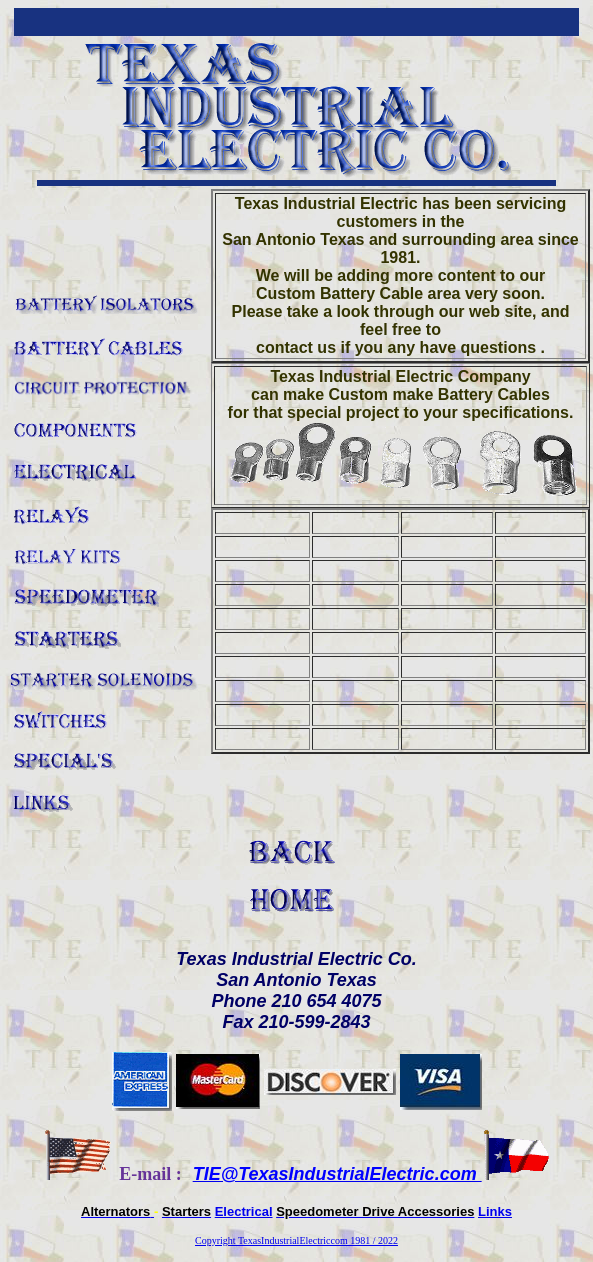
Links (495, 1211)
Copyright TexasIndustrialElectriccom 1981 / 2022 (296, 1240)
